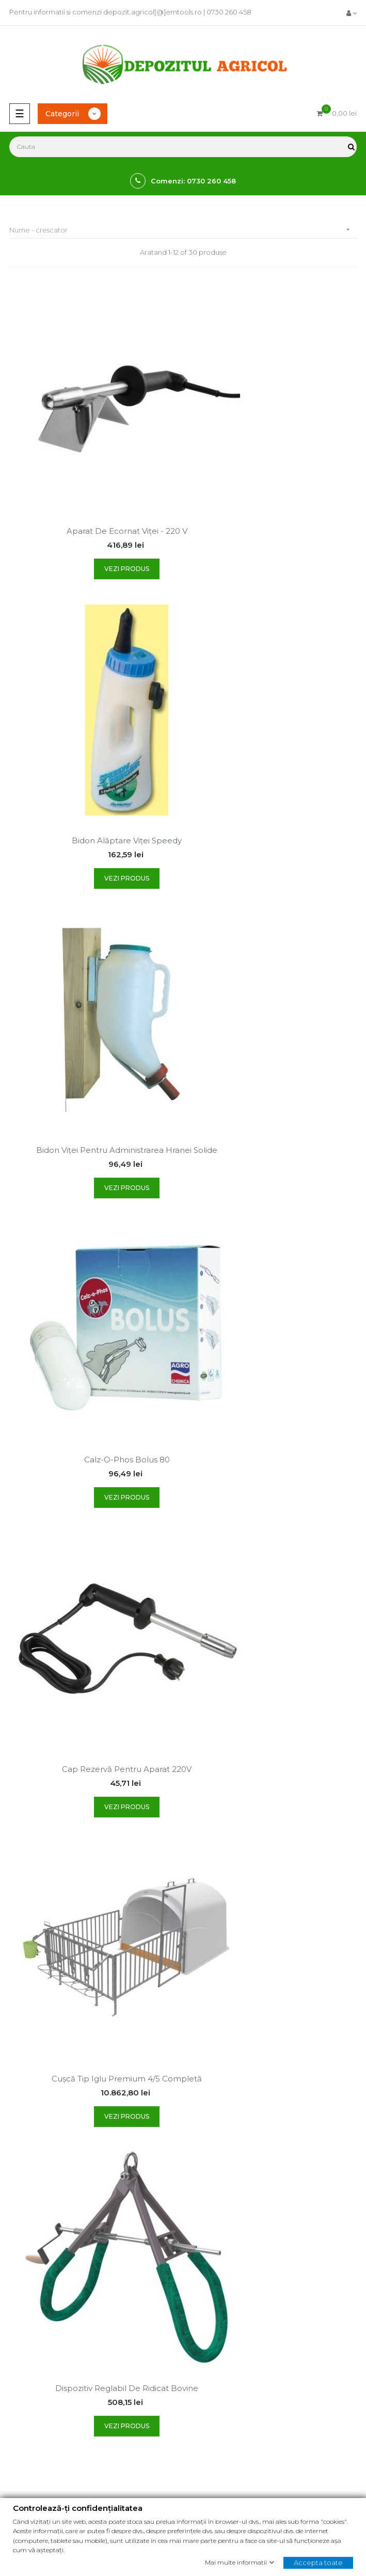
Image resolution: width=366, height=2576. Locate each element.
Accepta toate (318, 2562)
